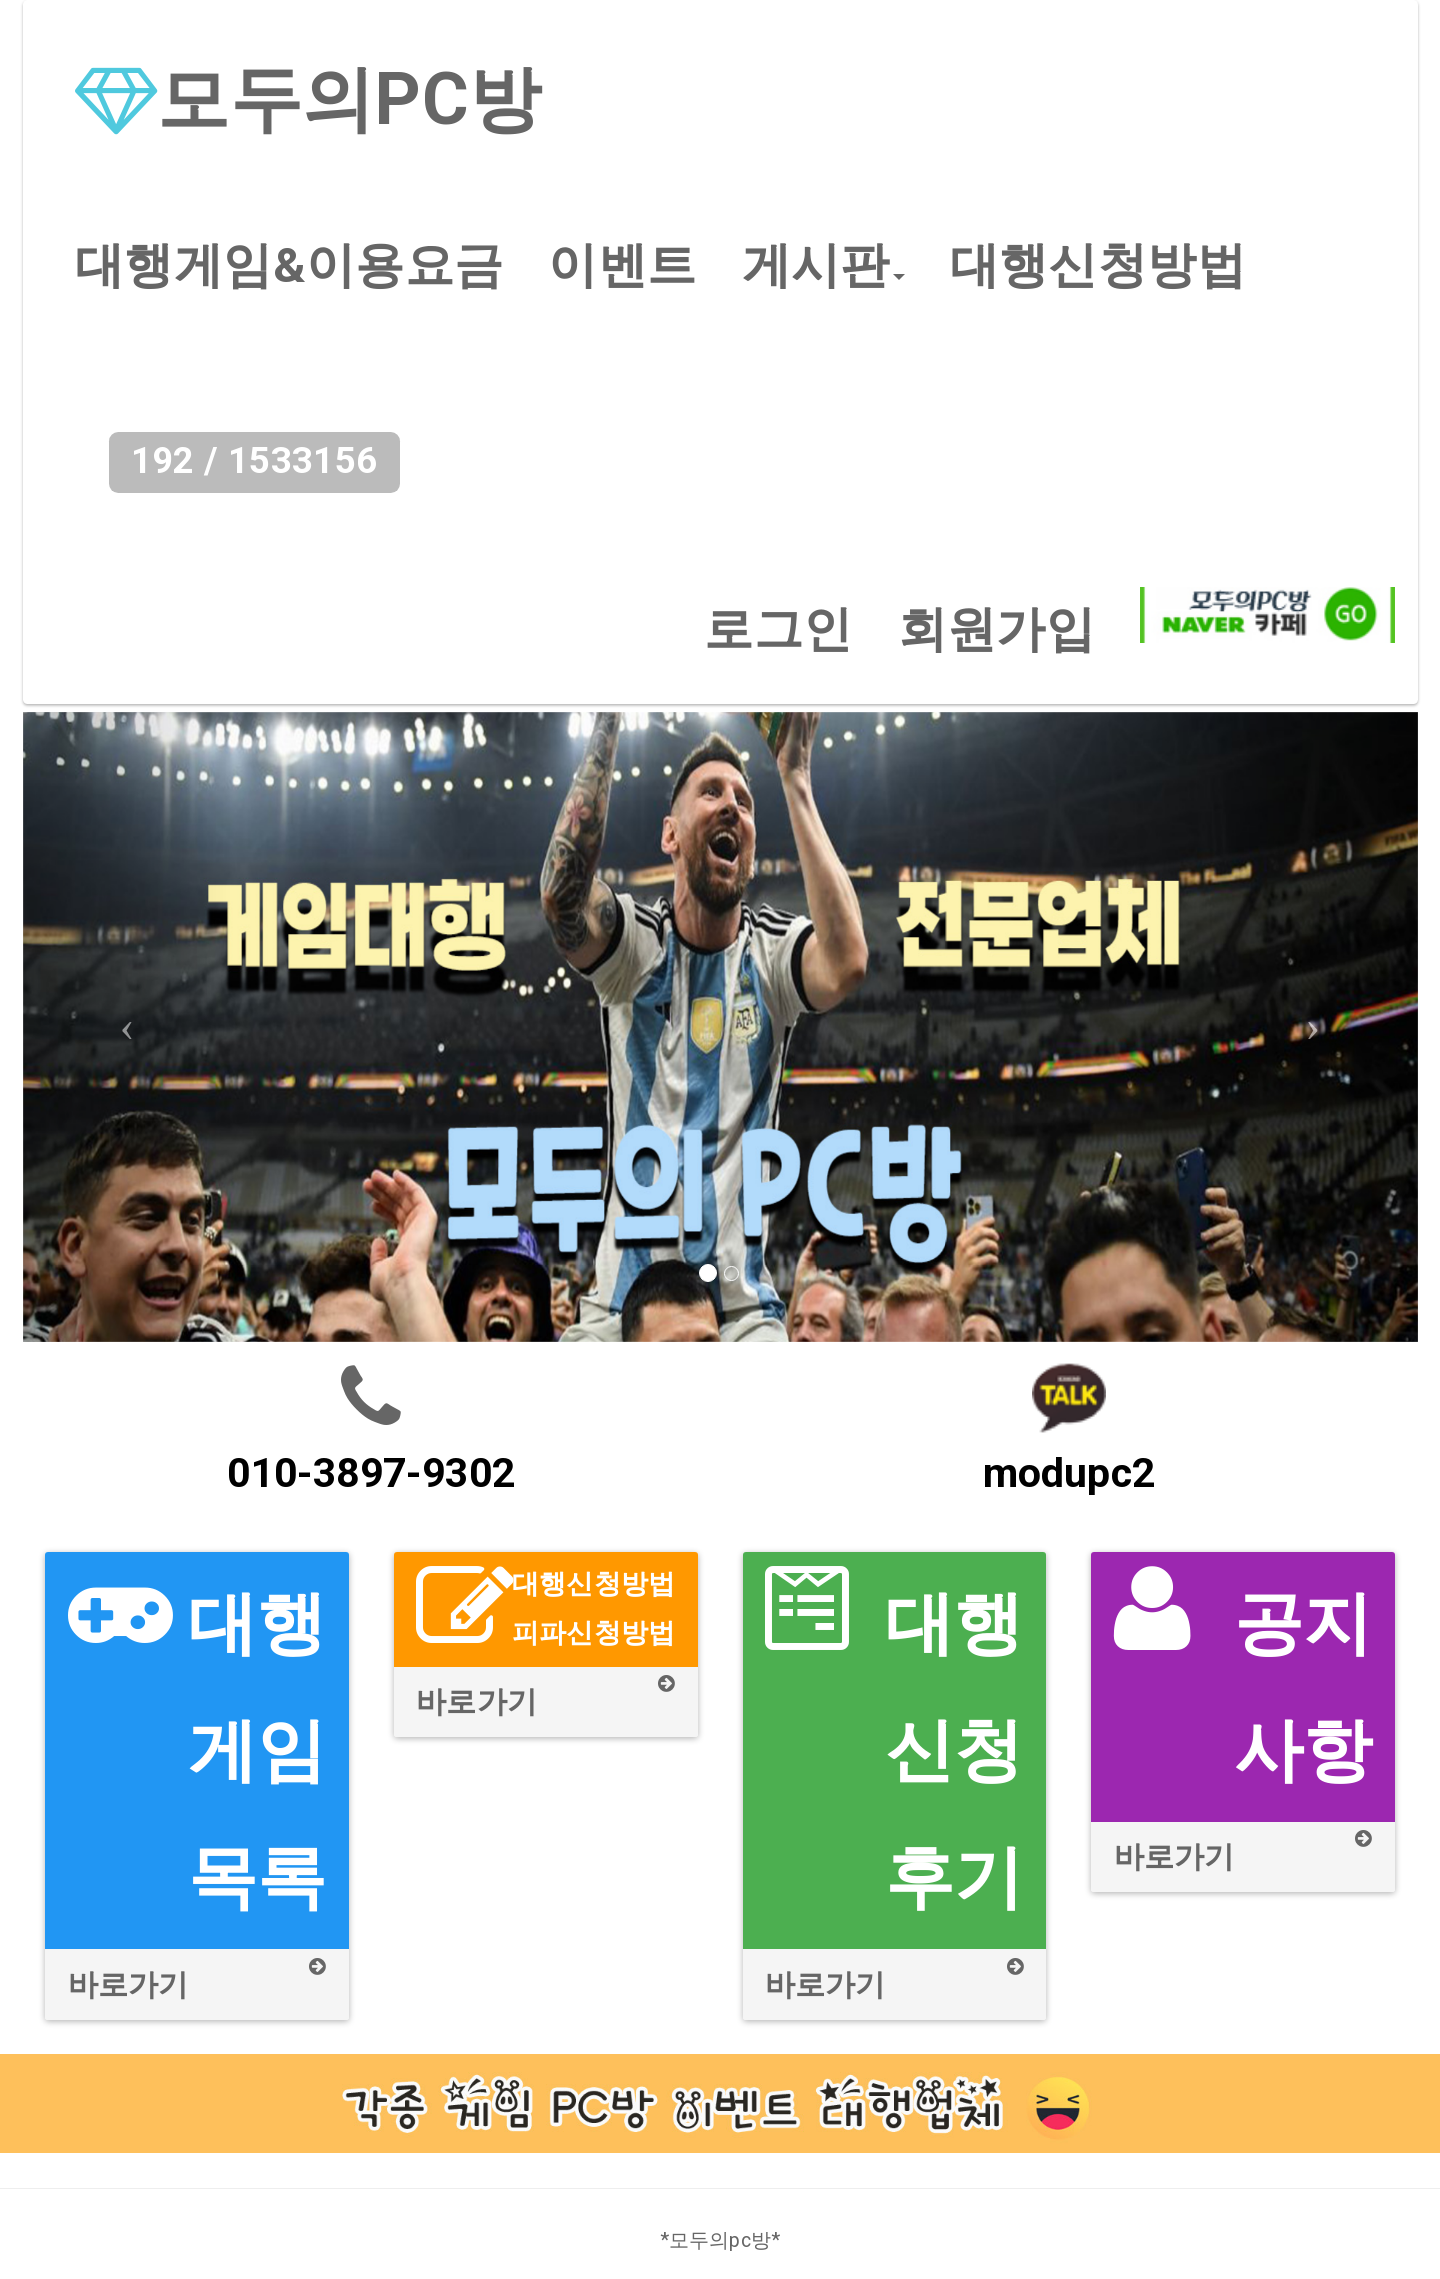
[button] (823, 266)
